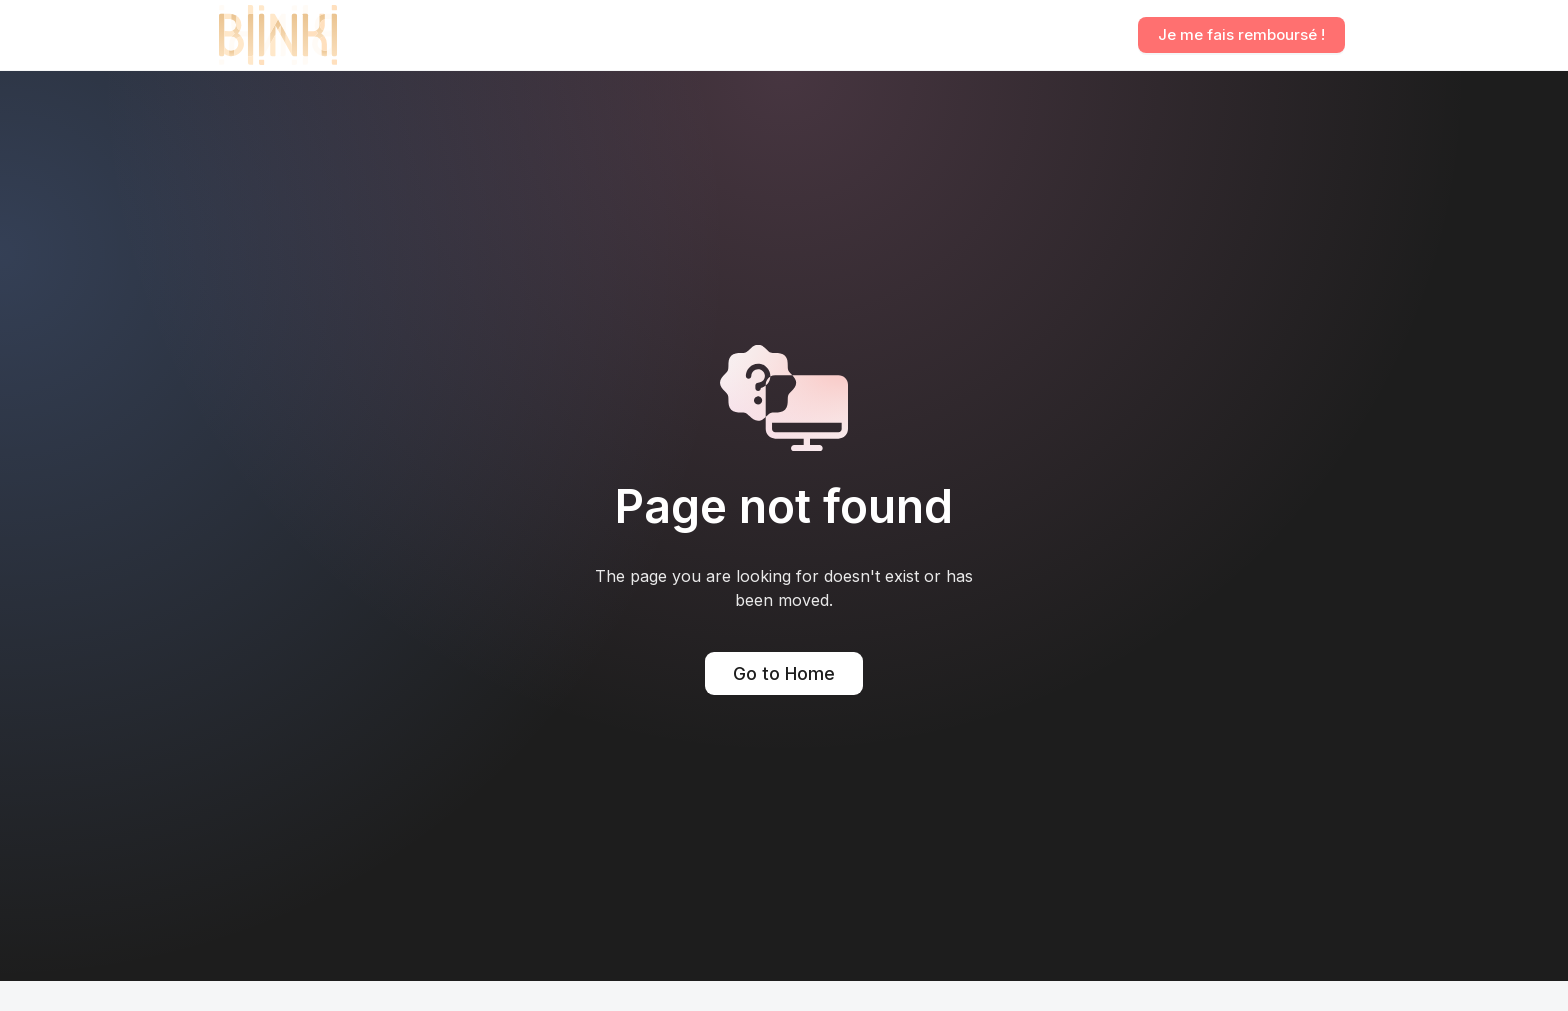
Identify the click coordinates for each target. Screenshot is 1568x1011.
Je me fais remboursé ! (1241, 34)
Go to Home (784, 673)
